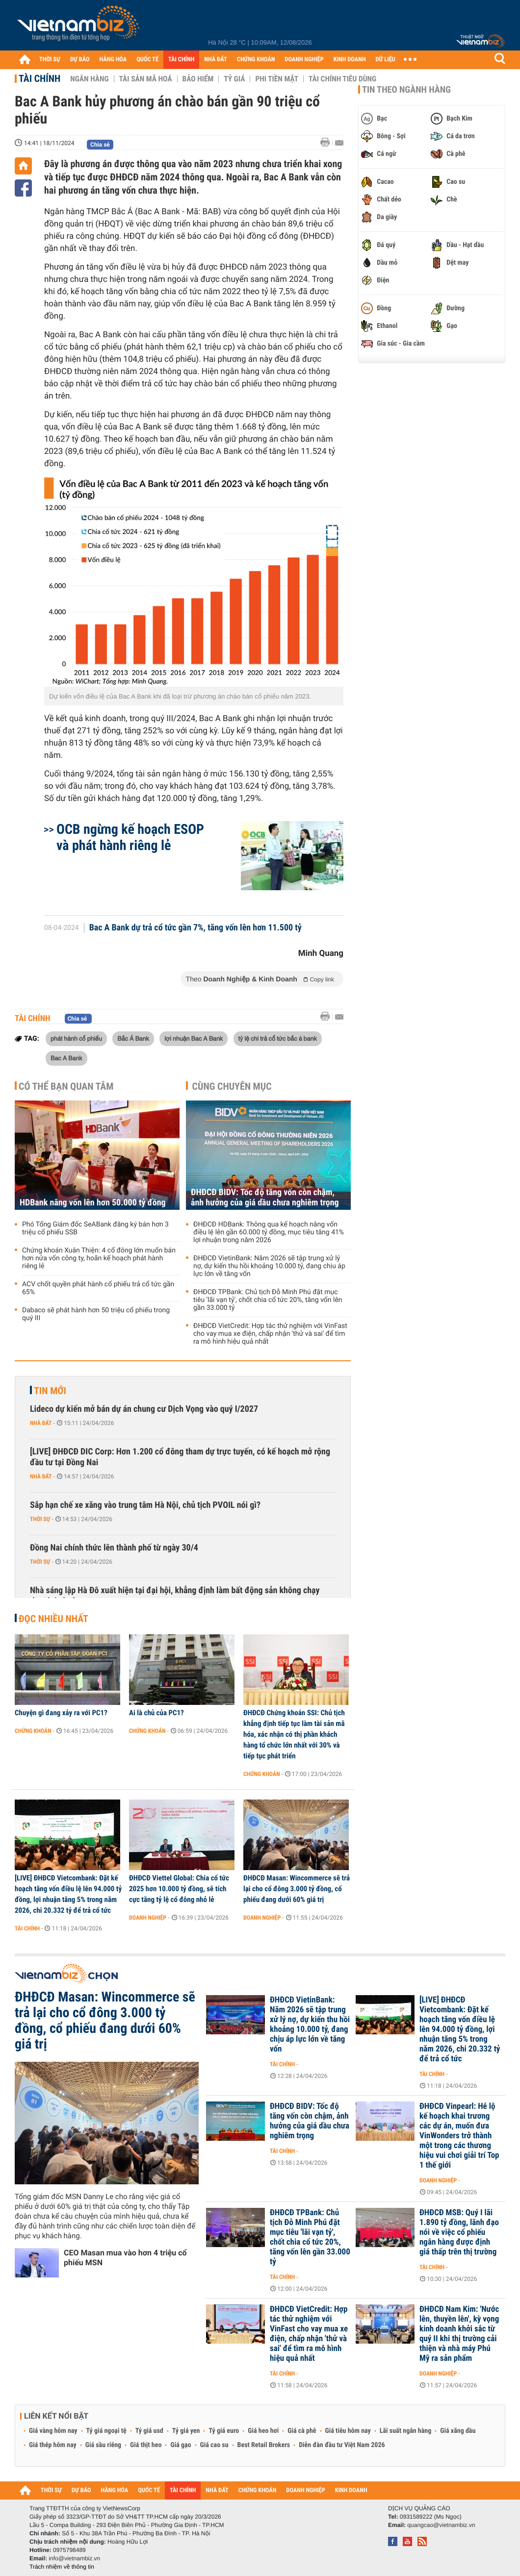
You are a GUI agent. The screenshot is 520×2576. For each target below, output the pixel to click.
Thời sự (40, 1519)
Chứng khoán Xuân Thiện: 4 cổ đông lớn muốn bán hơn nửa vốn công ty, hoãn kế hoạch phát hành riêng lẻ (99, 1258)
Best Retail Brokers (263, 2445)
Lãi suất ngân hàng (405, 2430)
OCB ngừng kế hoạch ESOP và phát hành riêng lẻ (130, 837)
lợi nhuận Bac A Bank (193, 1038)
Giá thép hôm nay (53, 2445)
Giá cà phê (301, 2430)
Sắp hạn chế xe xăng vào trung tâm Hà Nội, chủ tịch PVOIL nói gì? (145, 1505)
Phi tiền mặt (276, 79)
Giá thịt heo (145, 2445)
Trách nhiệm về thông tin (61, 2566)
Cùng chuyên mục (232, 1086)
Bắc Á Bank (133, 1038)
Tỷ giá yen (186, 2430)
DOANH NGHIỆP (304, 59)
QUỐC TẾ (147, 59)
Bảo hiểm (198, 79)
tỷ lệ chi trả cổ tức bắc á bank (277, 1038)
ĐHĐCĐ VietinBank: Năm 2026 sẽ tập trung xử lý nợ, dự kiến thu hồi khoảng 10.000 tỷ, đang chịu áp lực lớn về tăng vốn (269, 1266)
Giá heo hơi (263, 2430)
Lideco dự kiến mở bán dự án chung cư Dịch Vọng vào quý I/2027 (144, 1409)
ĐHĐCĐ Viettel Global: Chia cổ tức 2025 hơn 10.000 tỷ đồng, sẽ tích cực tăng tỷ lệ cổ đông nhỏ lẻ (179, 1889)
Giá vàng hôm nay (53, 2430)
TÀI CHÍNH (181, 59)
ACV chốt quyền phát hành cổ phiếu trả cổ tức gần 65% (98, 1288)
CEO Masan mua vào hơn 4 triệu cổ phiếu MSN (125, 2257)
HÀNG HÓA (113, 59)
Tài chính (39, 78)
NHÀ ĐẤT (215, 59)
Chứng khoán (33, 1730)
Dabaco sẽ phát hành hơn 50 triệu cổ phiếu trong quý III (96, 1314)
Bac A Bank (66, 1057)
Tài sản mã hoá (145, 79)
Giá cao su (214, 2445)
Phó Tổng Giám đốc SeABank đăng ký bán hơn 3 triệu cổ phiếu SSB (95, 1228)
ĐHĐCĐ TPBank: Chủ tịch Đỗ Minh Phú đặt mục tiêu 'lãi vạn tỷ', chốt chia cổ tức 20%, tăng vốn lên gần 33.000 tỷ (267, 1300)
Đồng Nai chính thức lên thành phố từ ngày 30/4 (114, 1548)
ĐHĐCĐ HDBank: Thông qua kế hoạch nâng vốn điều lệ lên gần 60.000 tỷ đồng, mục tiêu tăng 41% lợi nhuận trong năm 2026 (268, 1232)
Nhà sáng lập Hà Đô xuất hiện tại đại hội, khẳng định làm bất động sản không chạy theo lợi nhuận (174, 1595)
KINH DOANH (350, 59)
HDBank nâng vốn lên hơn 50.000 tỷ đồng (93, 1203)
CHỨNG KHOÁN (256, 59)
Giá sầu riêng (103, 2445)
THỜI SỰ (49, 59)
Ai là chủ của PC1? (156, 1712)
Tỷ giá (234, 79)
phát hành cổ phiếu (76, 1038)
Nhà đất (41, 1423)
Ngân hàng (89, 79)
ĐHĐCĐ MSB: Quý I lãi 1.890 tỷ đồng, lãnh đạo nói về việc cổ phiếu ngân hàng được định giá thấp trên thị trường (459, 2232)
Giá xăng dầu (457, 2430)
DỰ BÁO (80, 59)
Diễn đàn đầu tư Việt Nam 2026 (342, 2445)
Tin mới (50, 1391)
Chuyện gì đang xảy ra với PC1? (61, 1712)
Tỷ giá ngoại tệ (106, 2430)
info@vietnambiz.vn (74, 2558)
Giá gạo (180, 2445)
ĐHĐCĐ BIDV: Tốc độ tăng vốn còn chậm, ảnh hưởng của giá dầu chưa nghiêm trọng (265, 1197)
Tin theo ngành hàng (406, 89)
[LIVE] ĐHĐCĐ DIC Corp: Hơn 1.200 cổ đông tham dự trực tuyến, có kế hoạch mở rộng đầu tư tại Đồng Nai (180, 1457)
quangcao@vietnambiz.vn (441, 2525)
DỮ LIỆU (385, 59)
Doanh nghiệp (147, 1917)
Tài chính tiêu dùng (342, 79)
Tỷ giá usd (149, 2430)
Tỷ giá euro (223, 2430)
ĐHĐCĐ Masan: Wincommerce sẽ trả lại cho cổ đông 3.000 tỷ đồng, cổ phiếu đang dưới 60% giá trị (296, 1889)
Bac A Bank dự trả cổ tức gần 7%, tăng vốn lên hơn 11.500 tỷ (195, 928)
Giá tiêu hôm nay (348, 2430)
